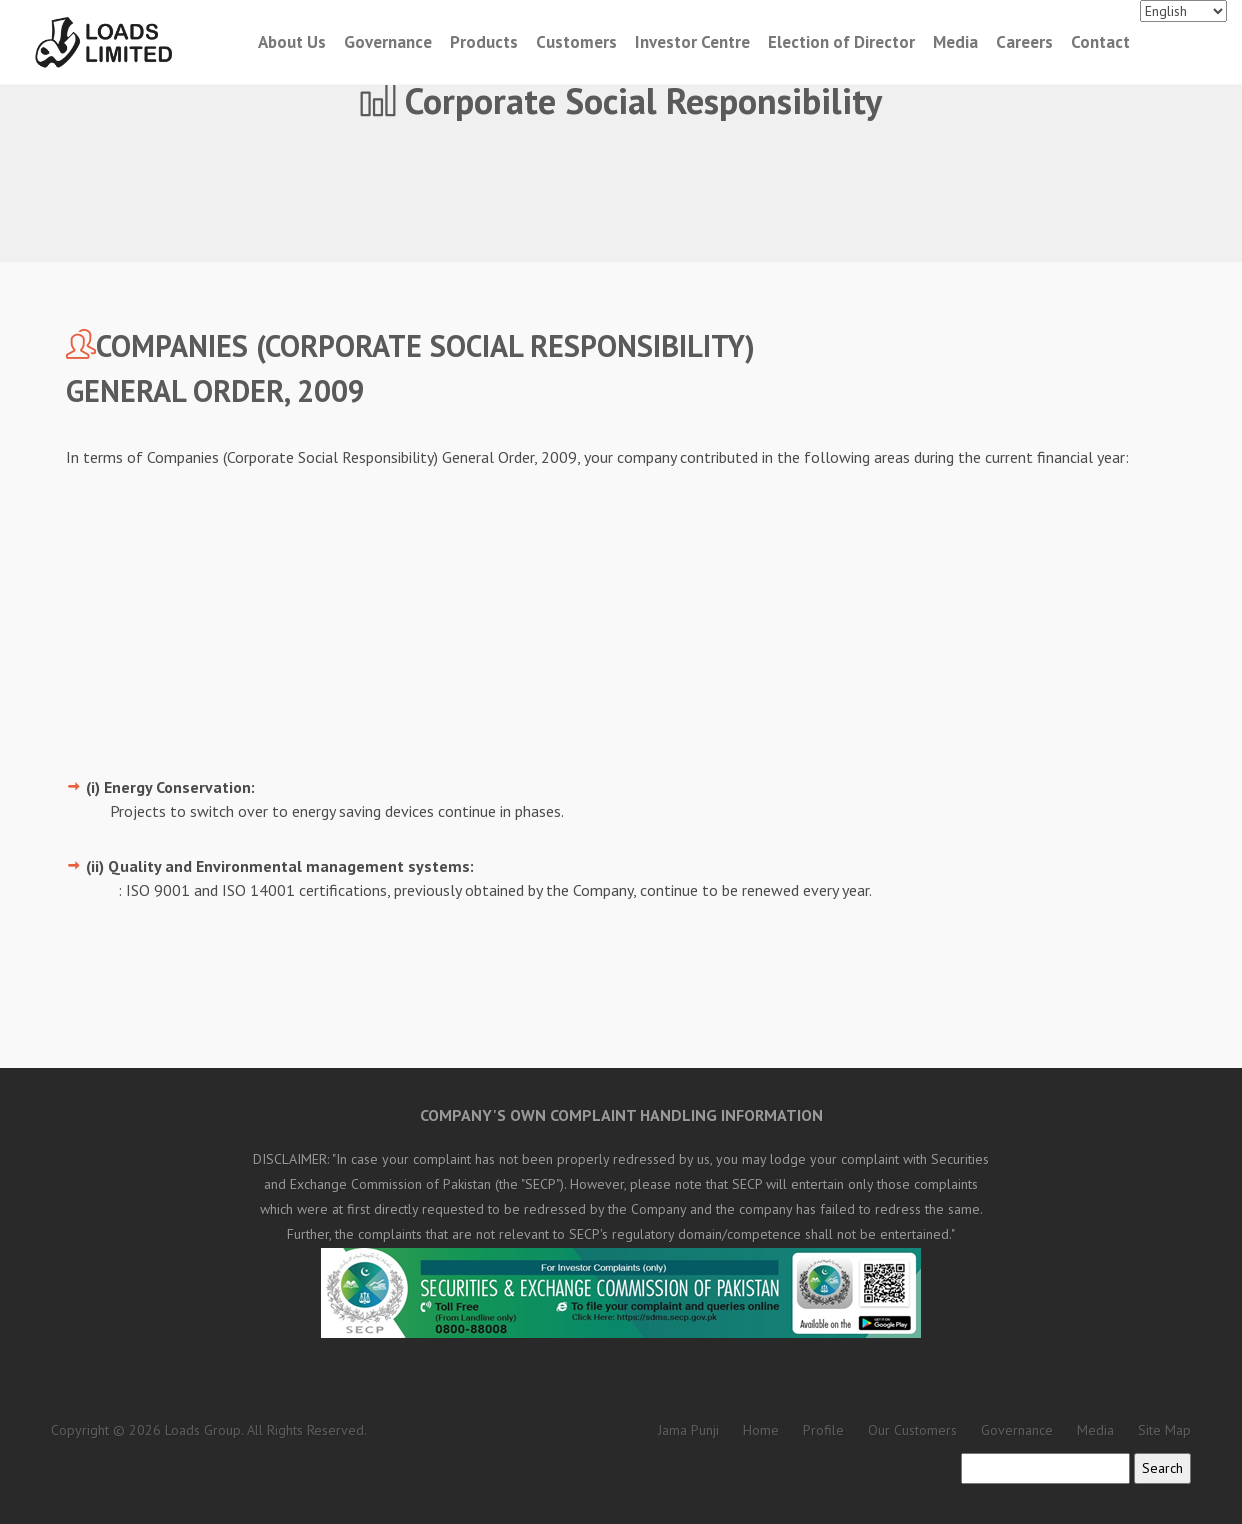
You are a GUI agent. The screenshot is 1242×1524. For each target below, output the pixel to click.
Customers (576, 42)
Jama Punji (688, 1430)
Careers (1024, 42)
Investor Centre (692, 42)
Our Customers (912, 1430)
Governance (388, 42)
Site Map (1164, 1430)
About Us (292, 42)
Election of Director (841, 42)
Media (955, 42)
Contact (1100, 42)
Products (484, 42)
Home (761, 1430)
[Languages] (1183, 11)
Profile (823, 1430)
